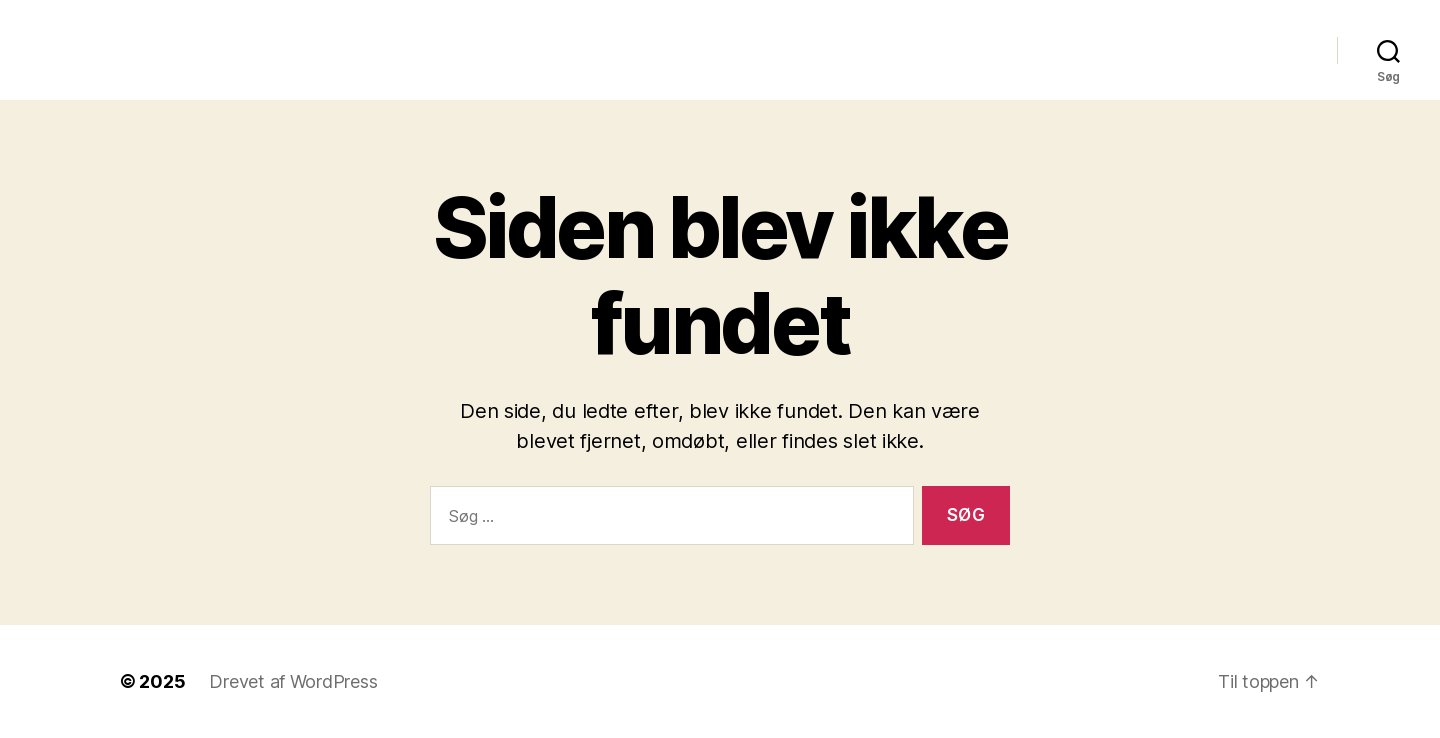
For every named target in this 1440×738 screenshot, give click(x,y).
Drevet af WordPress (293, 681)
